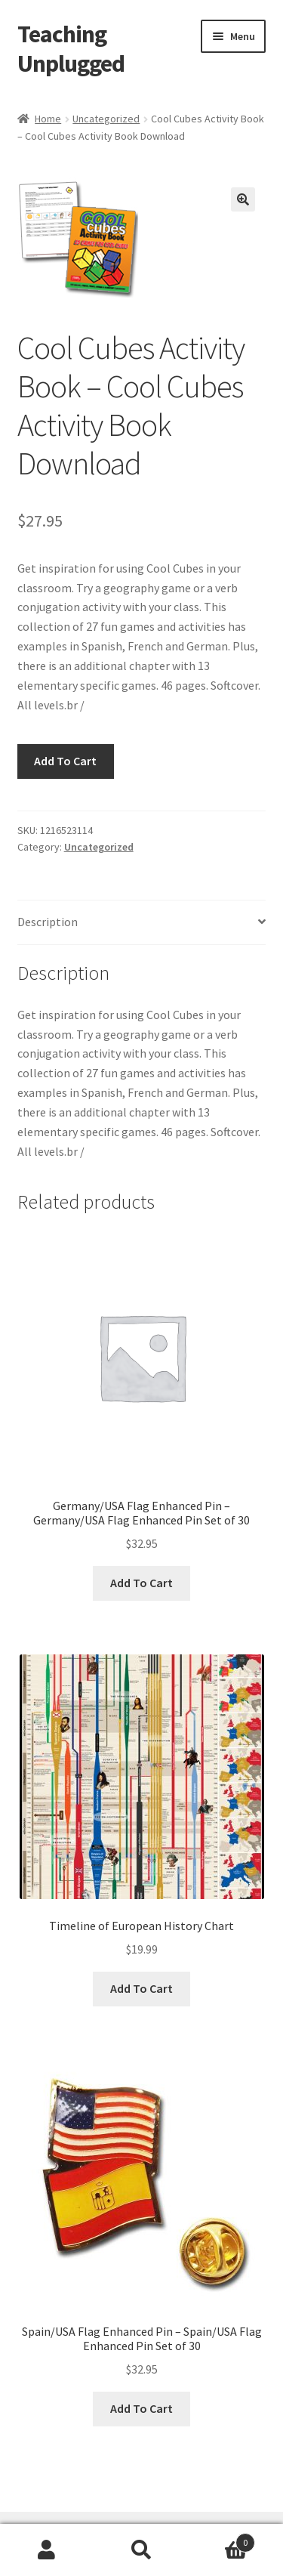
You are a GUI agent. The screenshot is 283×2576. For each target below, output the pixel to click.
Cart (222, 2539)
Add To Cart (65, 760)
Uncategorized (106, 118)
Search (141, 2550)
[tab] (141, 922)
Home (48, 118)
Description (47, 921)
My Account (47, 2550)
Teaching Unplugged (71, 49)
